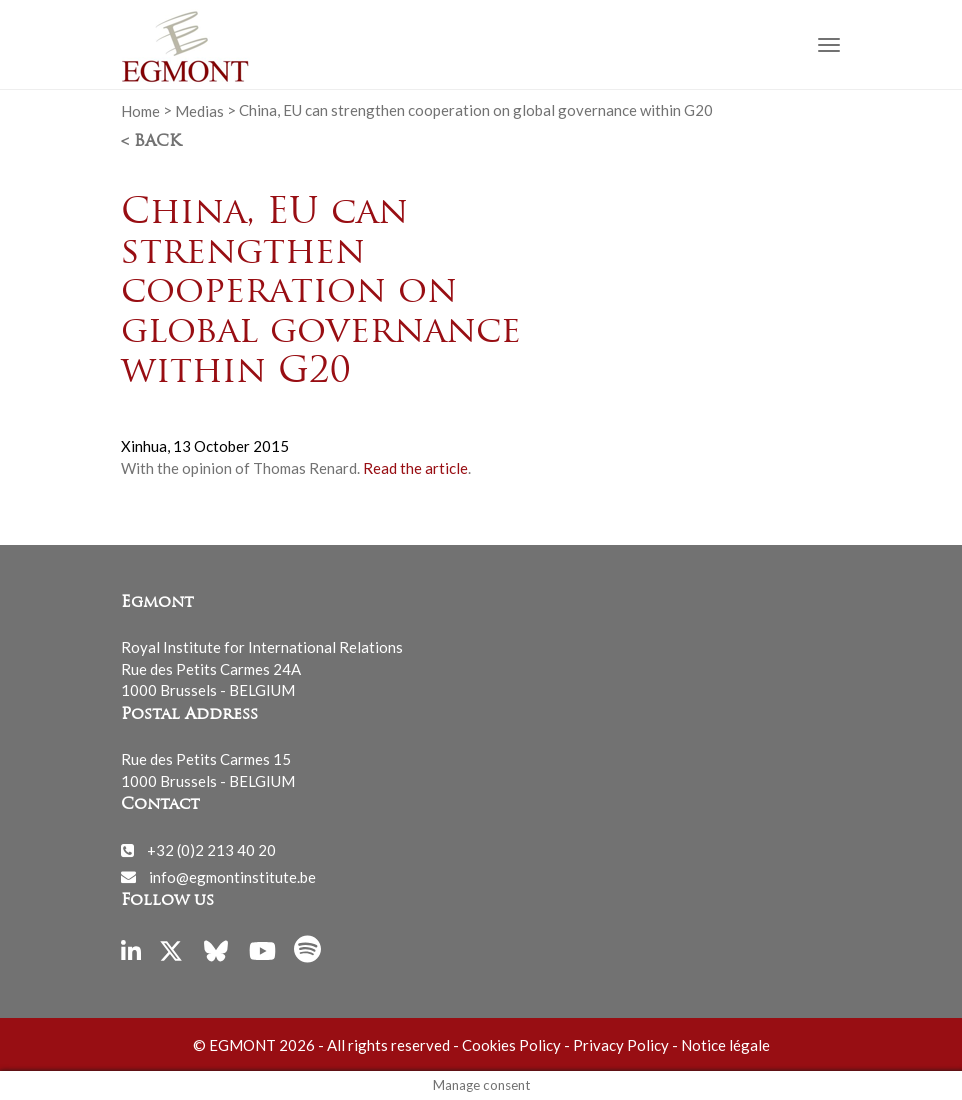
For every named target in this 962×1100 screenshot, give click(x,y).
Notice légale (725, 1045)
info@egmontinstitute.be (232, 876)
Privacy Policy (621, 1045)
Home (140, 110)
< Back (151, 142)
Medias (199, 110)
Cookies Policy (511, 1045)
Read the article (415, 468)
